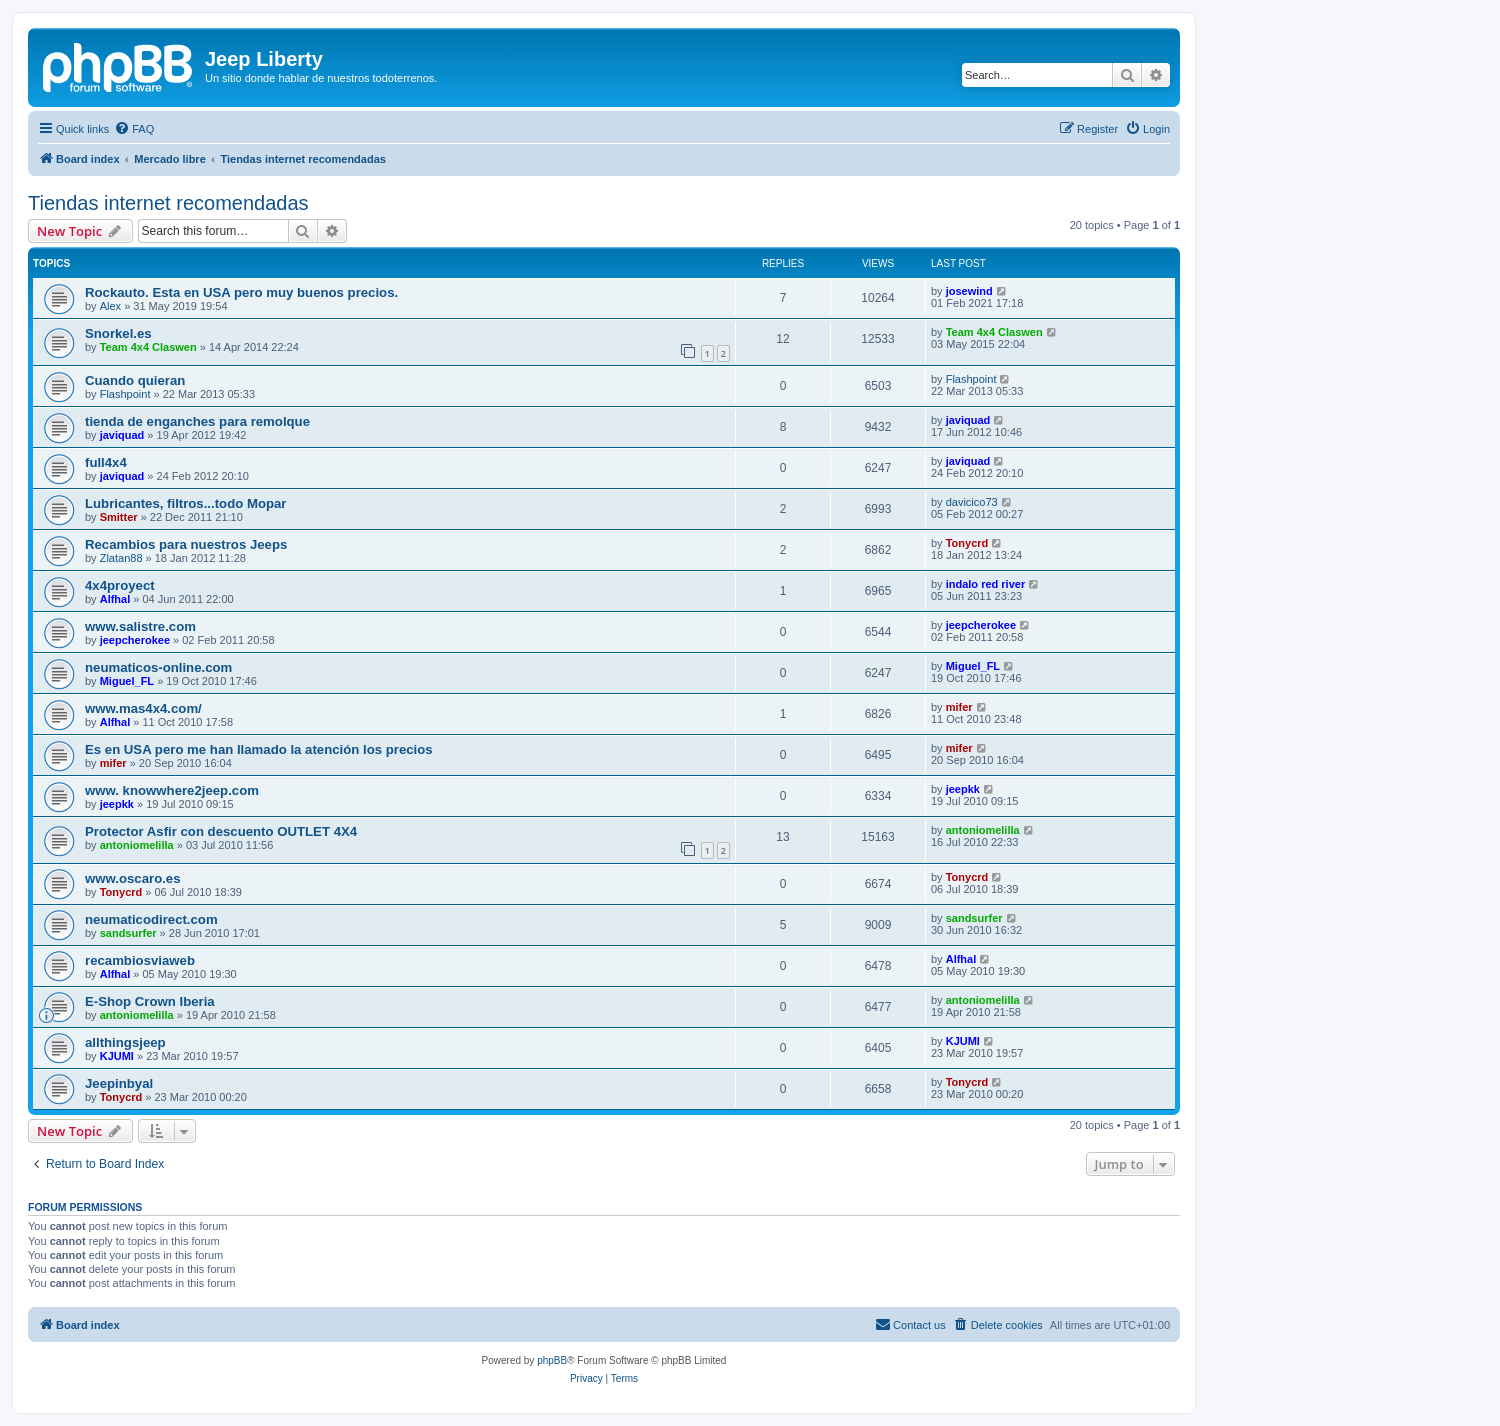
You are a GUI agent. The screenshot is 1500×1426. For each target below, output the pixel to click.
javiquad (122, 435)
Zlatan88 (121, 558)
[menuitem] (134, 129)
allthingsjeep (125, 1042)
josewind (969, 291)
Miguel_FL (127, 681)
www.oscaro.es (133, 878)
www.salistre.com (140, 626)
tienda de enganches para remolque (197, 421)
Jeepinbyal (119, 1083)
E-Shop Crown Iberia (150, 1001)
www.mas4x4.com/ (143, 708)
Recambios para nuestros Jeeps (186, 544)
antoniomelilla (137, 845)
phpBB (552, 1360)
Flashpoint (125, 394)
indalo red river (985, 584)
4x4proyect (120, 585)
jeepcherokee (135, 640)
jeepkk (117, 804)
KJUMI (117, 1056)
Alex (110, 306)
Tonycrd (967, 543)
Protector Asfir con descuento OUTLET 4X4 (221, 831)
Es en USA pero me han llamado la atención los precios (259, 749)
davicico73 (972, 502)
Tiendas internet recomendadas (168, 203)
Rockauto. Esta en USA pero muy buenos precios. (241, 292)
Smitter (119, 517)
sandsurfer (128, 933)
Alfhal (115, 599)
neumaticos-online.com (158, 667)
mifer (959, 707)
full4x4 (106, 462)
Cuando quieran (135, 380)
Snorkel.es (118, 333)
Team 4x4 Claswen (148, 347)
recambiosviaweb (140, 960)
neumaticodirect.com (151, 919)
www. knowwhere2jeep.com (172, 790)
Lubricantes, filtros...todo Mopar (185, 503)
